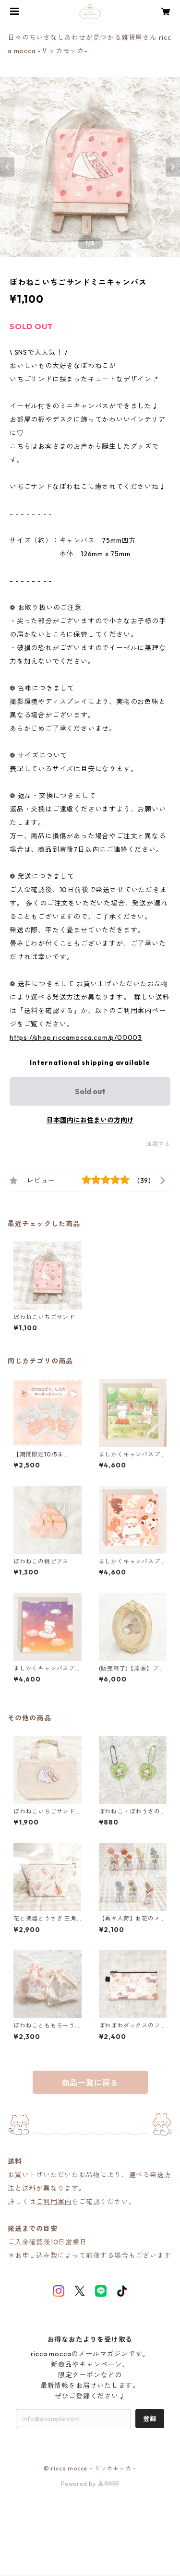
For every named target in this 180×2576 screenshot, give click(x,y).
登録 (149, 2418)
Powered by (90, 2483)
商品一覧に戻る (90, 2082)
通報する (158, 1143)
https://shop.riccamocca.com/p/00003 (76, 1037)
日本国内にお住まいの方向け (90, 1120)
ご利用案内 (54, 2201)
